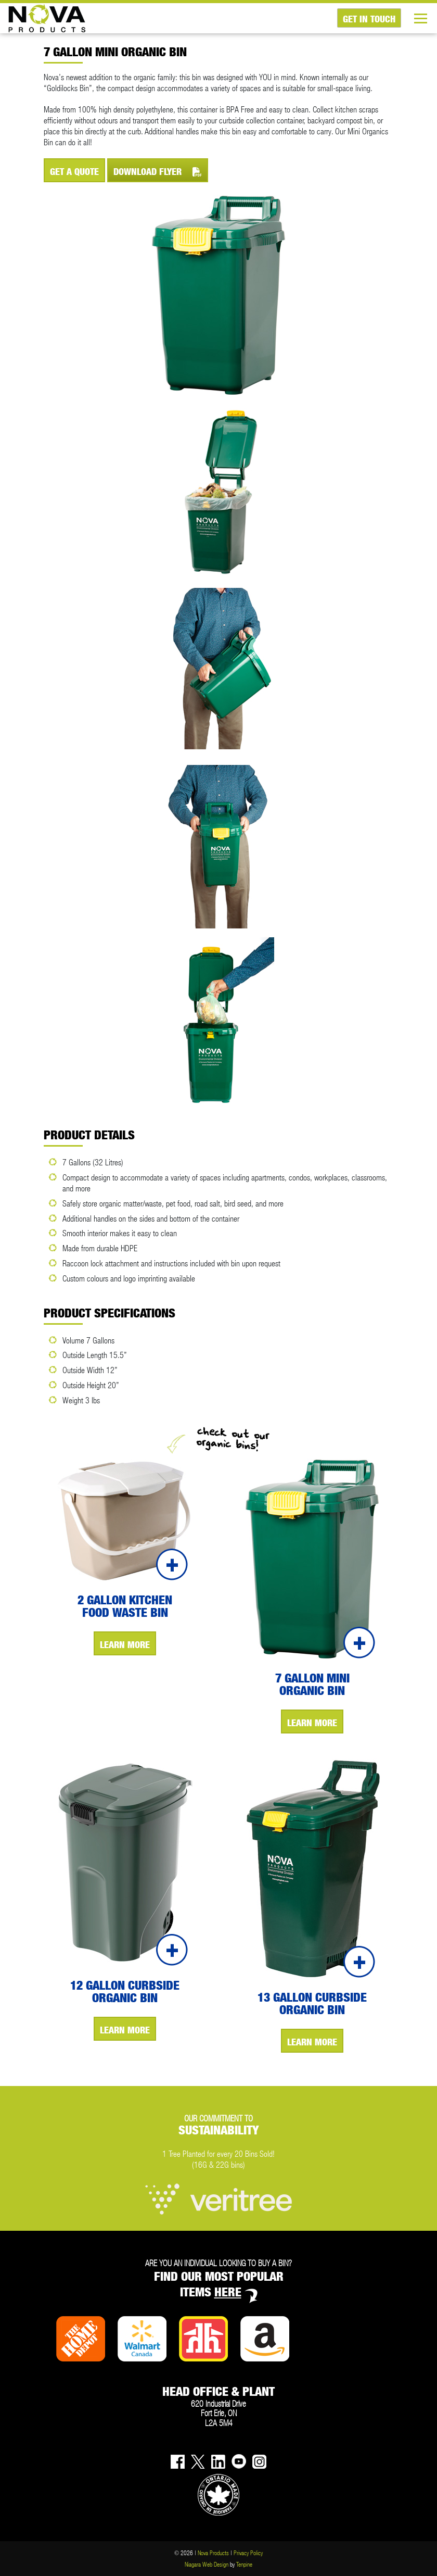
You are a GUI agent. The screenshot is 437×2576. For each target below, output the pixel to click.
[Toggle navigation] (425, 18)
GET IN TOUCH (369, 19)
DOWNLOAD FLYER (157, 172)
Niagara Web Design (206, 2564)
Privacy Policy (248, 2552)
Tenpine (244, 2564)
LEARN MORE (125, 1645)
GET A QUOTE (74, 172)
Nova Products (213, 2552)
